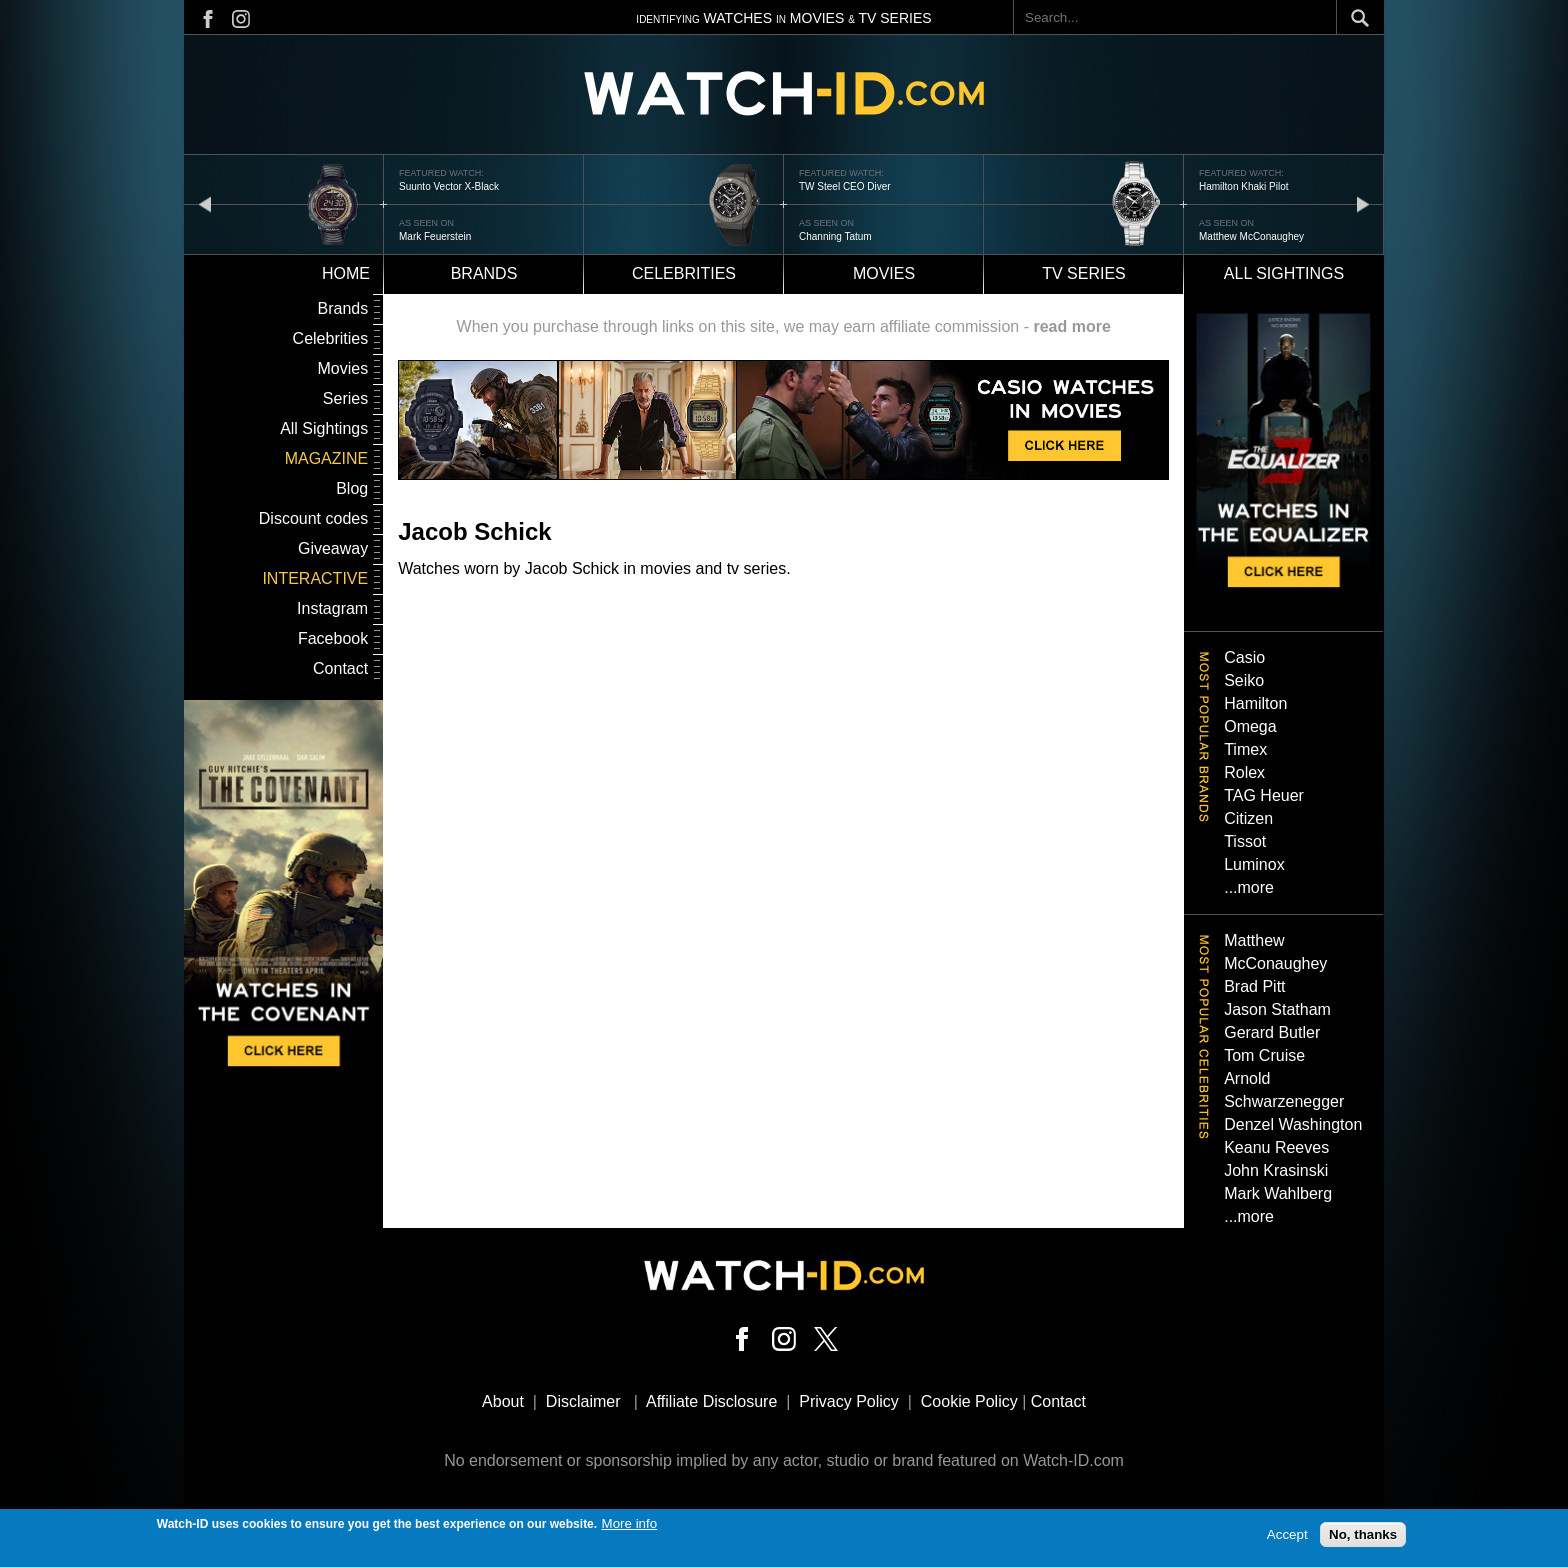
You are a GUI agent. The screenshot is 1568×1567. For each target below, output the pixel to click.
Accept (1287, 1538)
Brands (484, 273)
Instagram (332, 608)
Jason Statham (1277, 1009)
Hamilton (1255, 703)
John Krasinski (1276, 1170)
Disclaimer (583, 1401)
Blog (352, 488)
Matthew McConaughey (1251, 236)
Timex (1245, 749)
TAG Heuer (1264, 795)
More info (630, 1527)
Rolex (1244, 772)
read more (1071, 326)
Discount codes (313, 518)
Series (345, 398)
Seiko (1244, 680)
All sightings (1284, 273)
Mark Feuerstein (435, 236)
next (1363, 203)
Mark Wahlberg (1278, 1193)
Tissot (1245, 841)
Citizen (1248, 818)
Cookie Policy (969, 1401)
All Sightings (324, 428)
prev (205, 203)
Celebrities (684, 273)
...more (1249, 887)
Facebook (333, 638)
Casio (1244, 657)
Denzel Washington (1293, 1124)
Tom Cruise (1264, 1055)
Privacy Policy (849, 1401)
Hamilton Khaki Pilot (1243, 186)
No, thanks (1363, 1538)
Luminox (1254, 864)
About (503, 1401)
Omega (1250, 726)
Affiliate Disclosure (711, 1401)
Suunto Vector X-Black (449, 186)
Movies (884, 273)
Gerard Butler (1272, 1032)
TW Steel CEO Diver (845, 186)
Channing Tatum (835, 236)
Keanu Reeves (1276, 1147)
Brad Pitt (1254, 986)
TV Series (1084, 273)
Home (346, 273)
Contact (340, 668)
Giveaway (333, 548)
